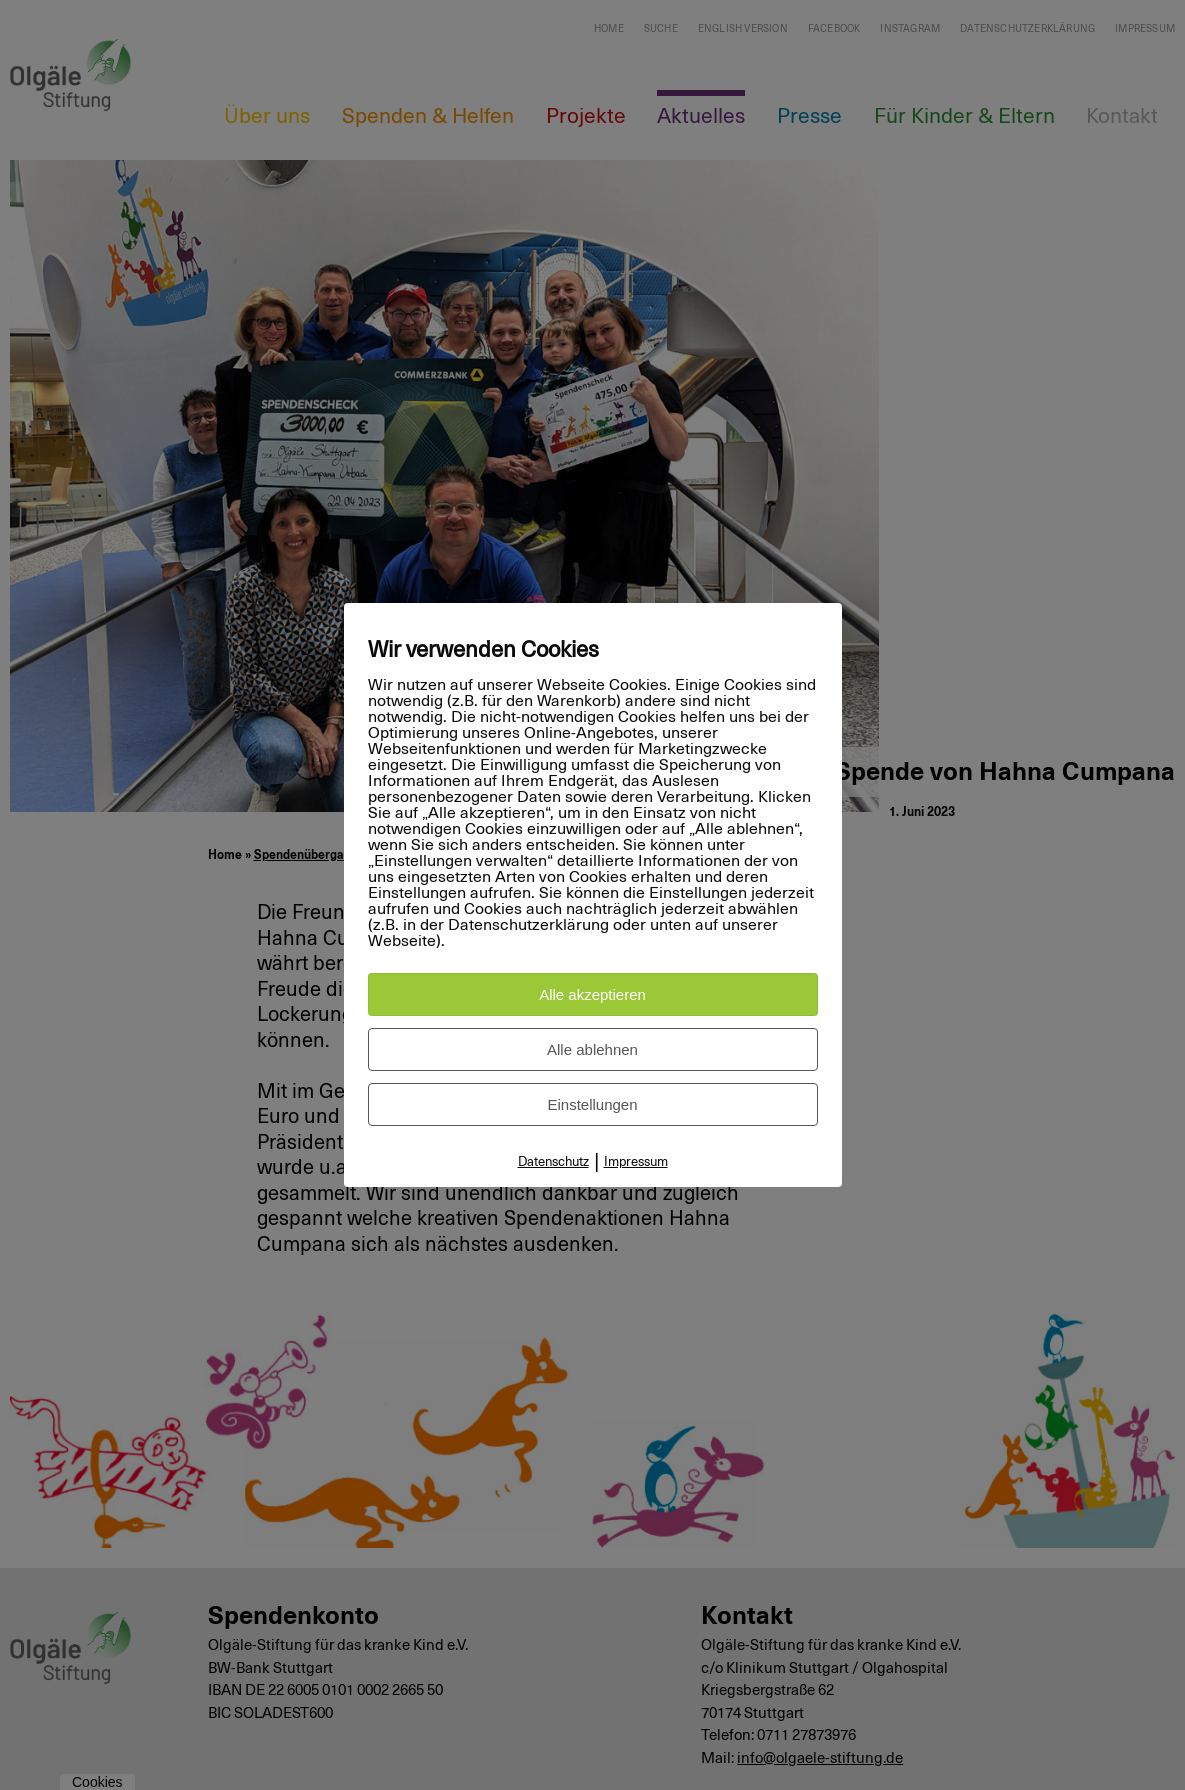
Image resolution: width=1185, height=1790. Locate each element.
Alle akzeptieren (592, 994)
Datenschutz (553, 1162)
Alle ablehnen (592, 1049)
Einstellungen (592, 1104)
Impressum (636, 1162)
